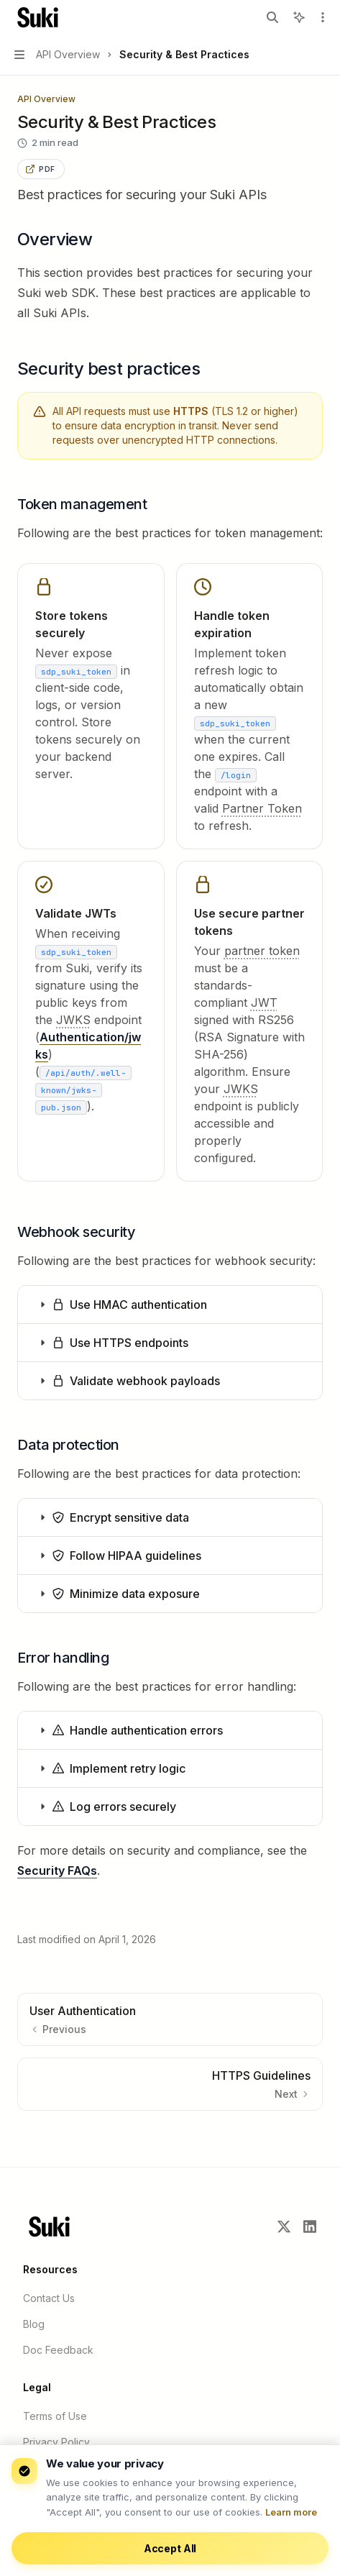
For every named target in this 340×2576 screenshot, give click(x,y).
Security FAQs (57, 1870)
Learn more (291, 2512)
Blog (34, 2324)
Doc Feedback (58, 2350)
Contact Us (49, 2298)
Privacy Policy (56, 2442)
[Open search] (272, 17)
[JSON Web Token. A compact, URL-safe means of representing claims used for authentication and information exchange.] (264, 1002)
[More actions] (321, 17)
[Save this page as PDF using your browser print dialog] (41, 169)
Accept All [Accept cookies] (170, 2548)
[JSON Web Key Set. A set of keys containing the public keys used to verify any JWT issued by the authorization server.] (73, 1019)
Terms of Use (55, 2416)
